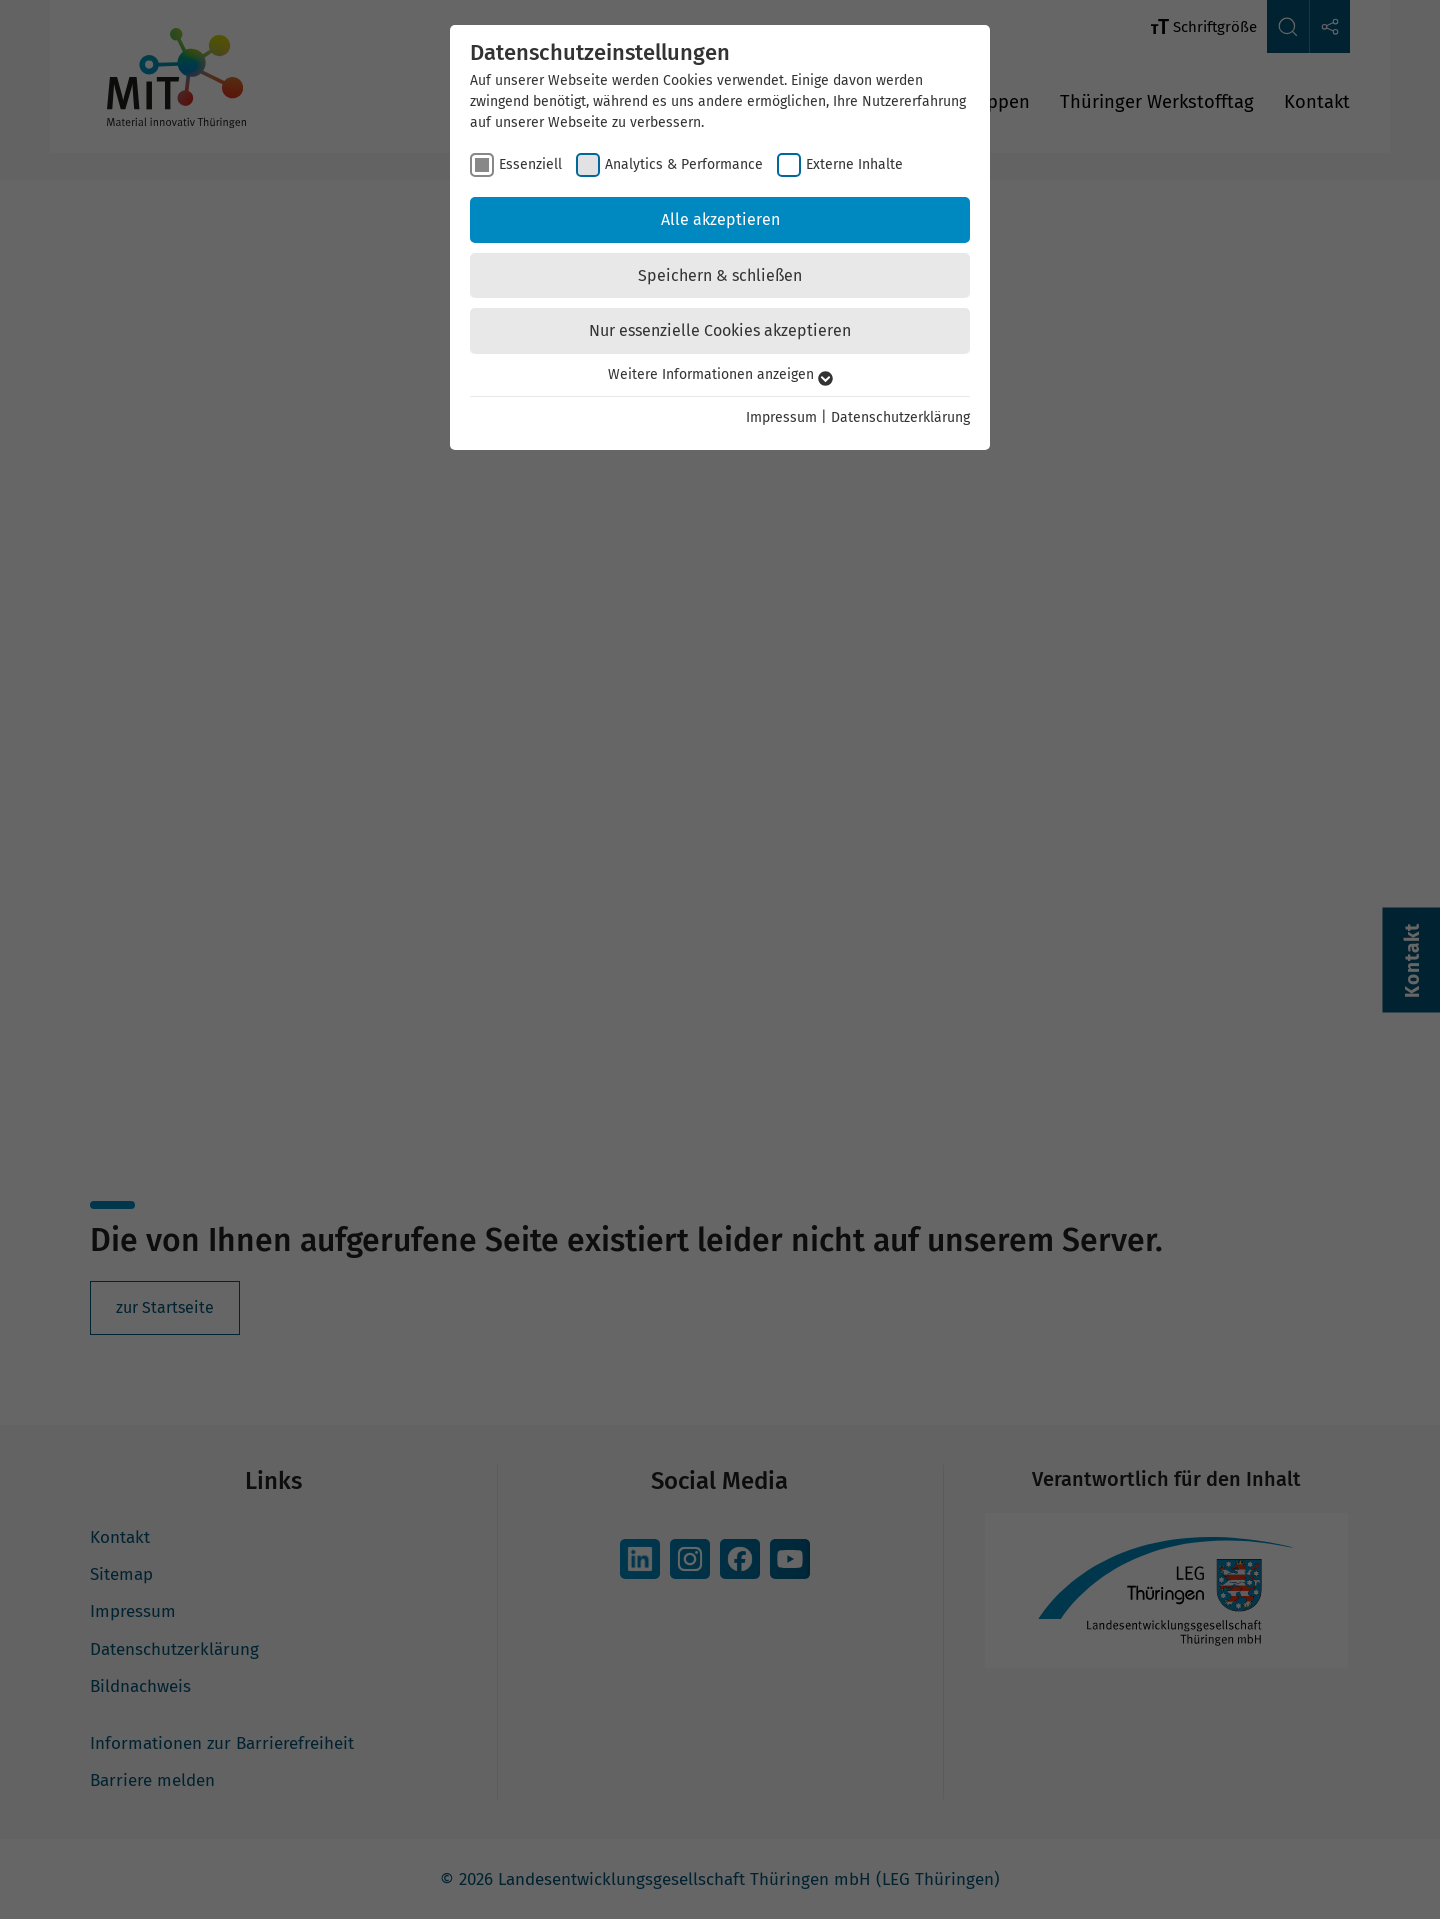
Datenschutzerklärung (900, 417)
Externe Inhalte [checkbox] (854, 164)
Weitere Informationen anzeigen (720, 374)
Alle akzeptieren (720, 219)
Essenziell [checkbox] (530, 164)
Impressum (781, 417)
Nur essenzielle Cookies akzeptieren (720, 330)
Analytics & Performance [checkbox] (684, 164)
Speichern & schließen (720, 275)
